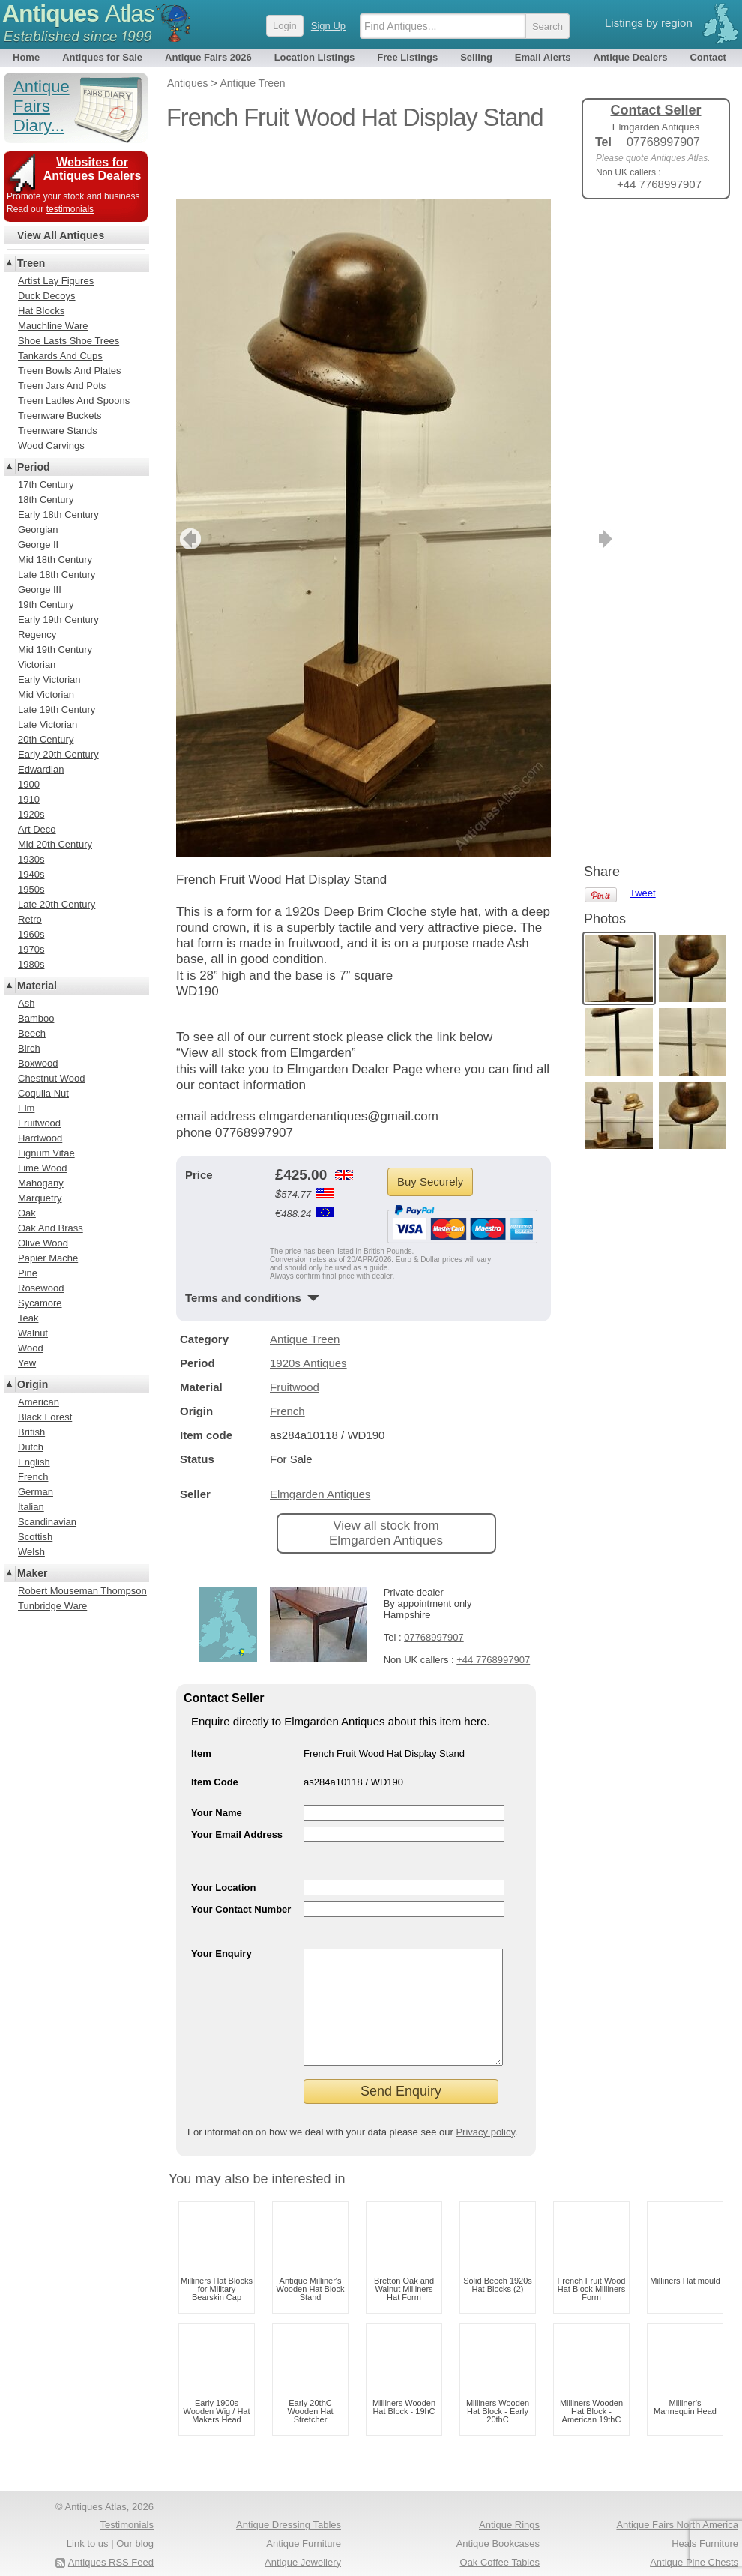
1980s (31, 964)
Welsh (31, 1551)
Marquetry (40, 1198)
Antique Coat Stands (495, 2553)
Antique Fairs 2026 (208, 57)
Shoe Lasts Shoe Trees (68, 340)
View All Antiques (60, 235)
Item (201, 1704)
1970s (31, 949)
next (538, 489)
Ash (26, 1003)
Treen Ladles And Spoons (74, 400)
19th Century (45, 604)
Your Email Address (237, 1785)
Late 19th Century (56, 709)
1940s (31, 874)
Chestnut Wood (51, 1078)
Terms (73, 2553)
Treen (31, 263)
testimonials (70, 209)
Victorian (36, 664)
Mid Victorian (46, 694)
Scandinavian (47, 1521)
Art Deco (37, 829)
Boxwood (38, 1063)
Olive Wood (43, 1243)
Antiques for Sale (102, 57)
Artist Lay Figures (56, 280)
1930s (31, 859)
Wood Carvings (51, 445)
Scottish (35, 1536)
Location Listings (314, 57)
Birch (29, 1048)
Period (33, 467)
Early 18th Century (58, 514)
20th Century (45, 739)
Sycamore (40, 1303)
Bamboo (36, 1018)
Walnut (33, 1333)
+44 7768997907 (493, 1610)
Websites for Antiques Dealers (92, 169)
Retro (30, 919)
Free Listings (407, 57)
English (34, 1462)
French (287, 1361)
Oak (27, 1213)
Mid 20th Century (55, 844)
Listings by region (649, 22)
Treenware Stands (57, 430)
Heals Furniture (705, 2516)
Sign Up (328, 25)
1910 (29, 799)
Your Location (223, 1838)
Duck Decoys (47, 295)
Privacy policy (485, 2105)
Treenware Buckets (60, 415)
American (38, 1402)
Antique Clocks (308, 2553)
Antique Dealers (631, 57)
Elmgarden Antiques (320, 1444)
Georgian (38, 529)
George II (38, 544)
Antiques (78, 13)
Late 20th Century (56, 904)
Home (26, 57)
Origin (32, 1384)
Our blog (135, 2516)
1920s (31, 814)
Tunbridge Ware (52, 1605)
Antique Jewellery (303, 2535)
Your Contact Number (241, 1859)
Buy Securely (430, 1132)
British (31, 1432)
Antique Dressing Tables (288, 2497)
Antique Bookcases (498, 2516)
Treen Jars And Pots (62, 385)
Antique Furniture (303, 2516)
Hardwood (40, 1138)
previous (188, 489)
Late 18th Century (56, 574)
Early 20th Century (58, 754)
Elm (26, 1108)
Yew (27, 1363)
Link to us (88, 2516)
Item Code (214, 1732)
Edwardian (41, 769)
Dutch (30, 1447)
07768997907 (434, 1587)
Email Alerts (543, 57)
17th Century (45, 484)
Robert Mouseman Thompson (82, 1590)
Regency (37, 634)
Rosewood (41, 1288)
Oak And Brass (50, 1228)
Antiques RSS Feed (111, 2535)
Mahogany (41, 1183)
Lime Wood (42, 1168)
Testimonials (127, 2497)
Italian (31, 1506)
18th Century (45, 499)
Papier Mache (48, 1258)
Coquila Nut (43, 1093)
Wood (30, 1348)
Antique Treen (305, 1289)
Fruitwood (294, 1337)
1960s (31, 934)
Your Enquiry (221, 1904)
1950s (31, 889)
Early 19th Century (58, 619)
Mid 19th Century (55, 649)
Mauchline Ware (53, 325)
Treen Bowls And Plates (69, 370)
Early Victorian (49, 679)
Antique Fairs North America (677, 2497)
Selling (476, 57)
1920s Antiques (308, 1313)
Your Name (216, 1763)
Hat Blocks (41, 310)
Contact (708, 57)
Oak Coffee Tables (500, 2535)
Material (37, 986)
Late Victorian (47, 724)
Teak (28, 1318)
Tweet (643, 235)
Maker (32, 1573)
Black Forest (45, 1417)
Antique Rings (509, 2497)
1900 (29, 784)
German (35, 1491)
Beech (32, 1033)
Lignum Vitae (46, 1153)
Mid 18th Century (55, 559)
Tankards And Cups (60, 355)
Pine (27, 1273)
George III (39, 589)
